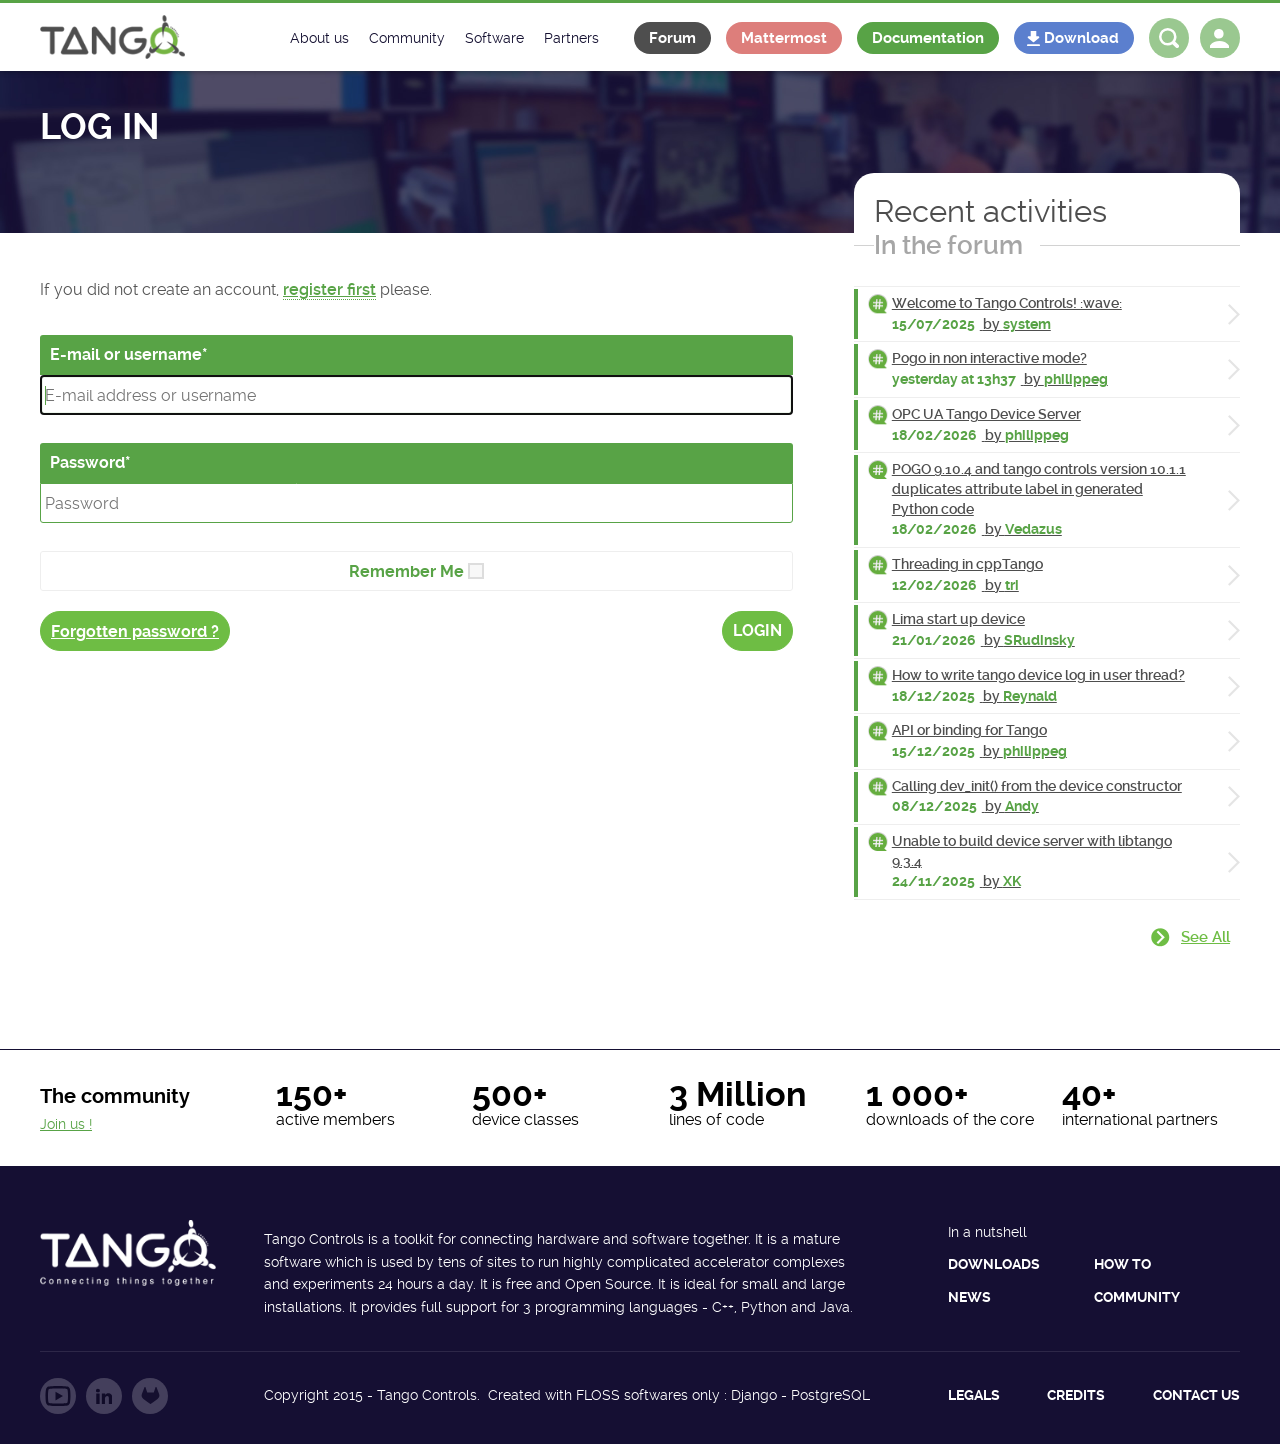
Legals (974, 1395)
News (969, 1297)
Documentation (928, 38)
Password (87, 462)
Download (1081, 38)
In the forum (948, 245)
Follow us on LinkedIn (104, 1396)
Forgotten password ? (135, 631)
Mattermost (784, 38)
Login (757, 630)
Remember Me (406, 571)
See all (1205, 937)
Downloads (994, 1264)
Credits (1076, 1395)
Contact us (1196, 1395)
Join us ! (66, 1124)
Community (1137, 1297)
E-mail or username (126, 354)
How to (1122, 1264)
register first (329, 289)
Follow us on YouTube (58, 1396)
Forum (672, 38)
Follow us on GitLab (150, 1396)
